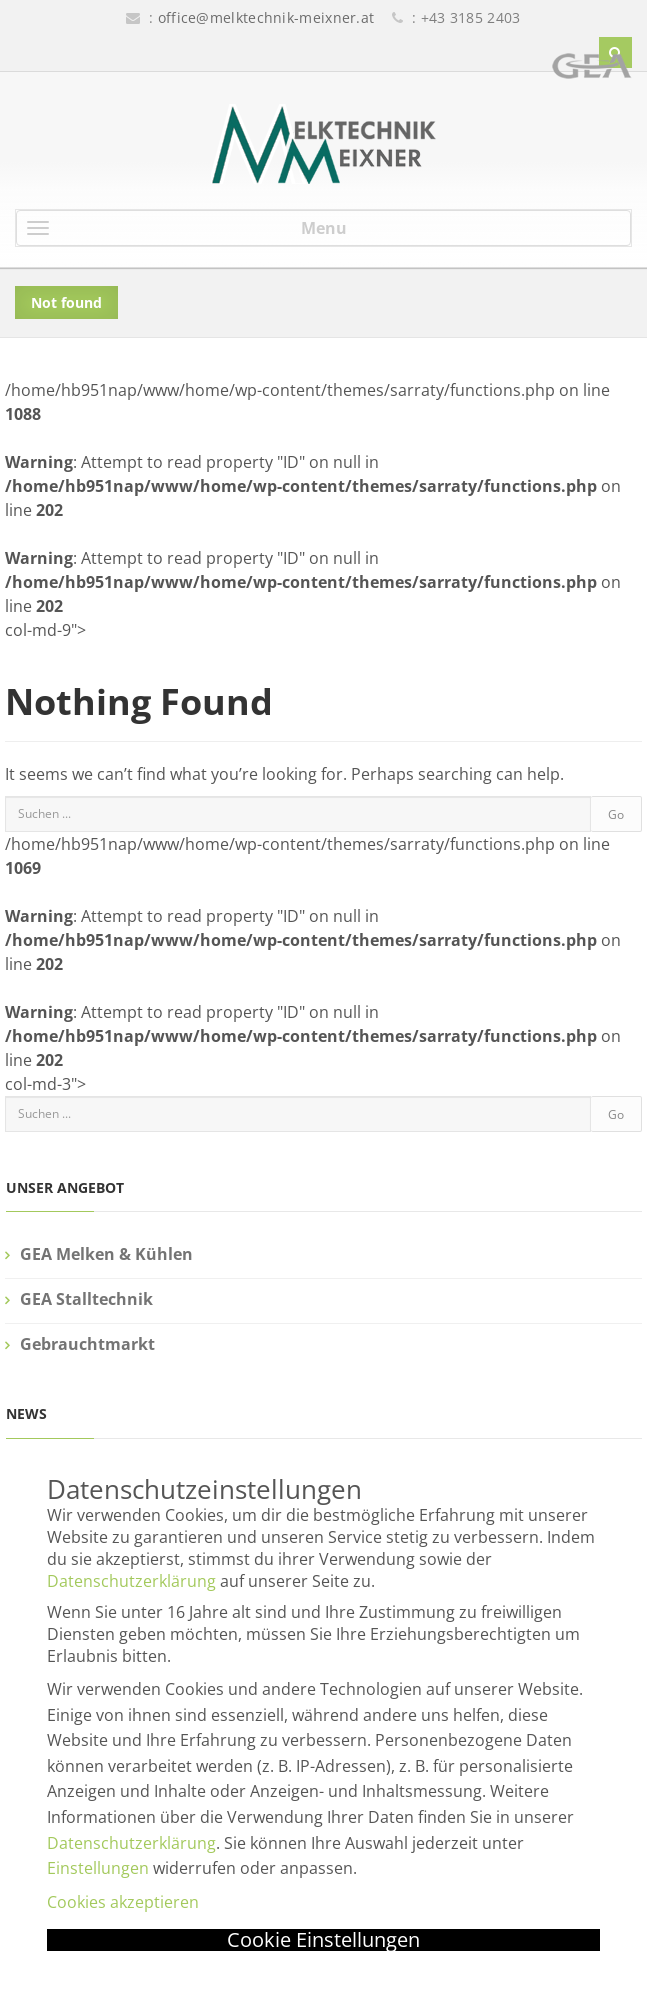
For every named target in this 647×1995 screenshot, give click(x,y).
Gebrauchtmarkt (87, 1344)
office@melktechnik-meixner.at (266, 17)
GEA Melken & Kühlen (106, 1254)
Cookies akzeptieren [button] (123, 1902)
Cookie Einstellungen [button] (323, 1940)
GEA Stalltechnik (86, 1299)
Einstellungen (98, 1868)
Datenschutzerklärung (131, 1581)
